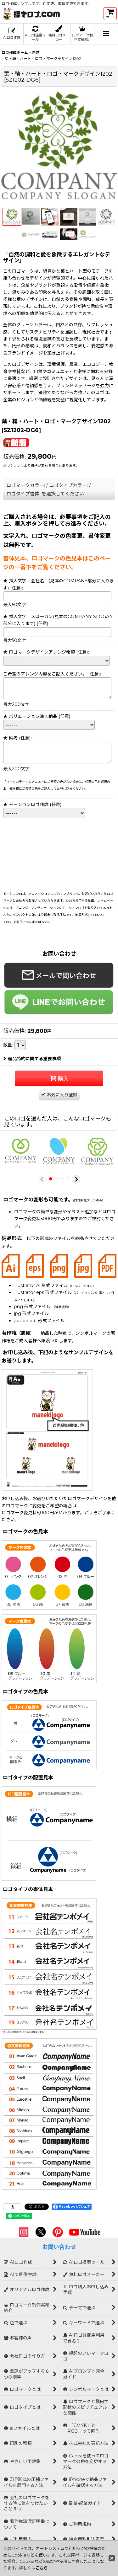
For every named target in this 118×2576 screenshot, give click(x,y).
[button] (106, 34)
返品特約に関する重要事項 (32, 1058)
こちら (42, 2567)
